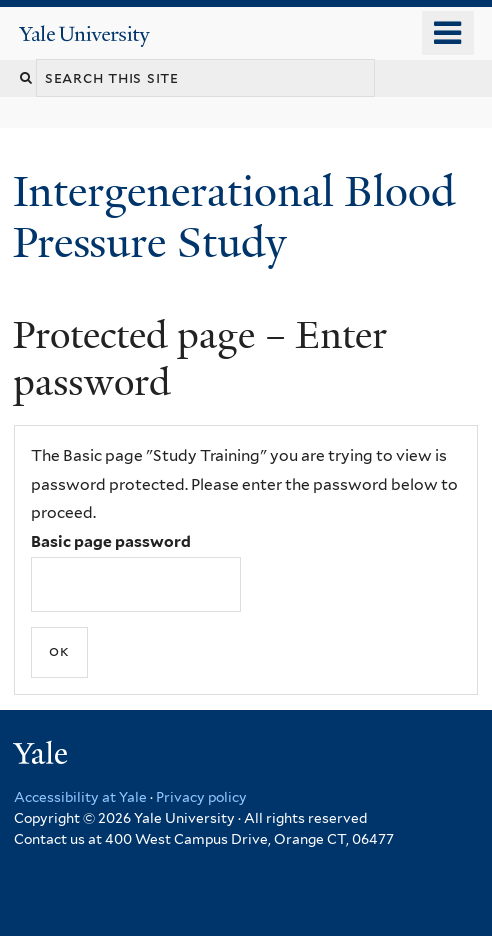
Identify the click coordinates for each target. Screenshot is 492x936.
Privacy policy (201, 797)
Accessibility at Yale (80, 797)
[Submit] (59, 652)
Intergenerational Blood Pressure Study (234, 216)
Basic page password (111, 541)
